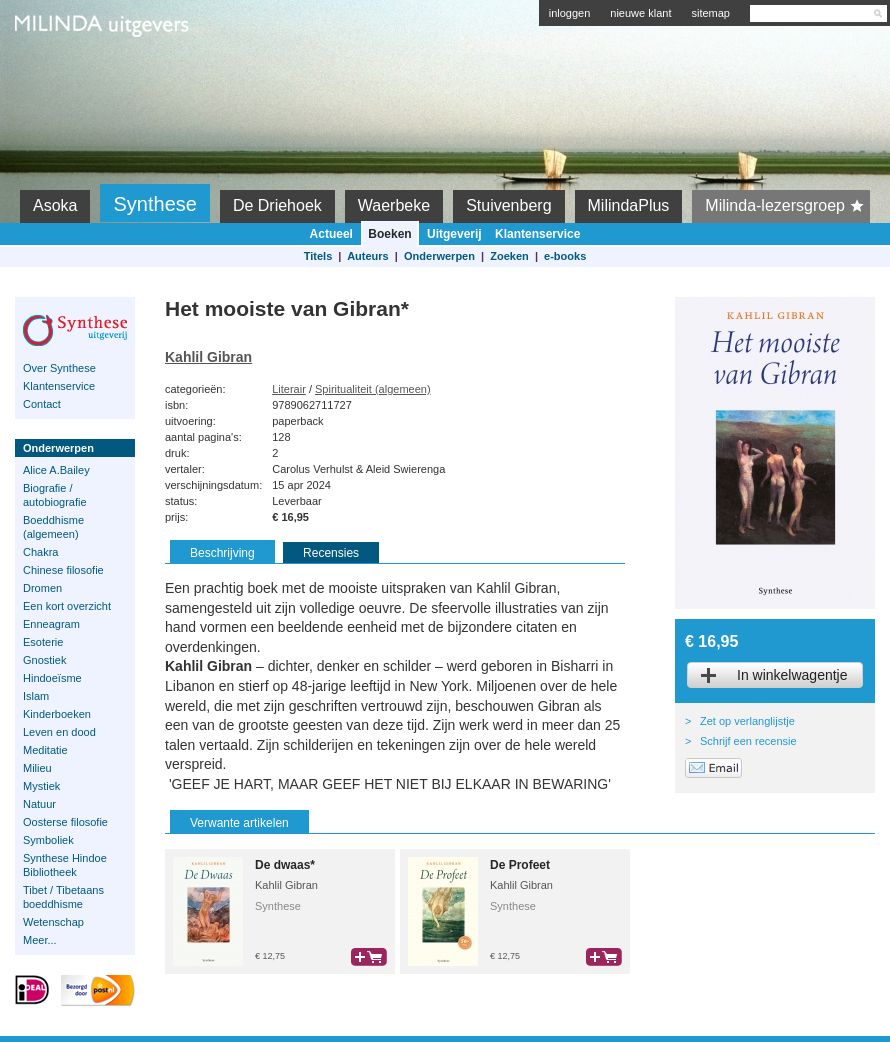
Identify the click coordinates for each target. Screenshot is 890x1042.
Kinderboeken (57, 714)
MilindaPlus (629, 205)
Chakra (40, 552)
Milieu (37, 768)
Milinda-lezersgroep (787, 206)
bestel (369, 957)
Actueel (331, 234)
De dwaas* (285, 865)
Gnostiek (44, 660)
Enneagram (51, 624)
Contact (42, 404)
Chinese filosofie (63, 570)
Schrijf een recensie (748, 741)
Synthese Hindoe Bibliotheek (65, 865)
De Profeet (520, 865)
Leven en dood (59, 732)
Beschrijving (222, 553)
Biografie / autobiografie (55, 495)
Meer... (40, 940)
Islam (36, 696)
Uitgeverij (454, 234)
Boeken (389, 234)
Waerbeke (394, 205)
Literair (289, 389)
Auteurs (368, 256)
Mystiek (41, 786)
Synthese (154, 204)
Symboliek (48, 840)
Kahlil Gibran (208, 357)
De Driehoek (277, 205)
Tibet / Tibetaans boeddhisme (63, 897)
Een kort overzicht (67, 606)
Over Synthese (59, 368)
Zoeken (509, 256)
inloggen (570, 13)
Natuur (39, 804)
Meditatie (45, 750)
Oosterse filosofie (65, 822)
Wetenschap (53, 922)
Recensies (331, 553)
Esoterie (43, 642)
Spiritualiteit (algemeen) (373, 389)
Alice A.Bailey (56, 470)
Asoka (55, 205)
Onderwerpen (439, 256)
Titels (318, 256)
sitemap (710, 13)
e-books (565, 256)
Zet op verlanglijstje (747, 721)
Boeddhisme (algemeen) (53, 527)
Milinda (56, 72)
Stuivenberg (508, 205)
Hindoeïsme (52, 678)
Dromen (42, 588)
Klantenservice (537, 234)
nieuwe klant (640, 13)
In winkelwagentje (792, 675)
